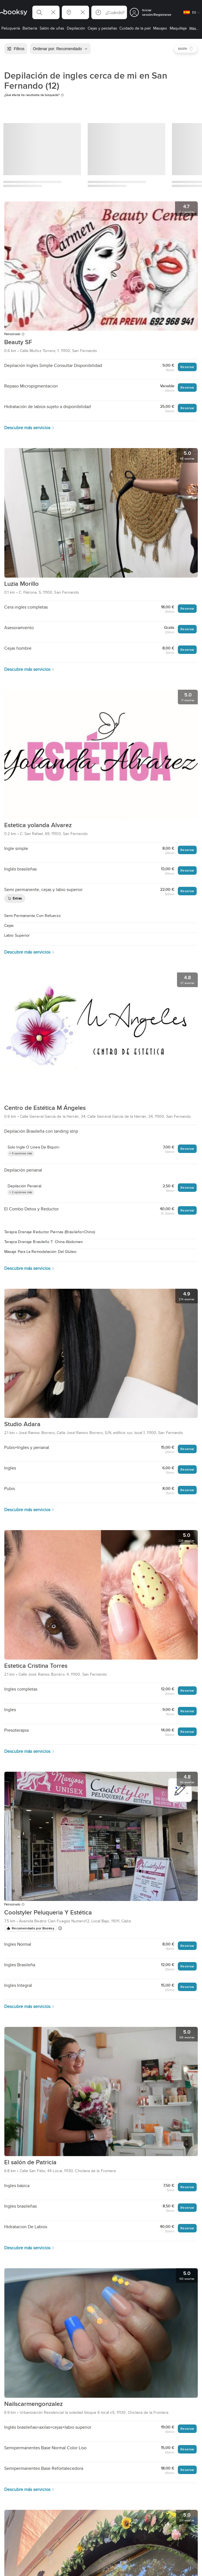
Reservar (187, 366)
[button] (46, 12)
